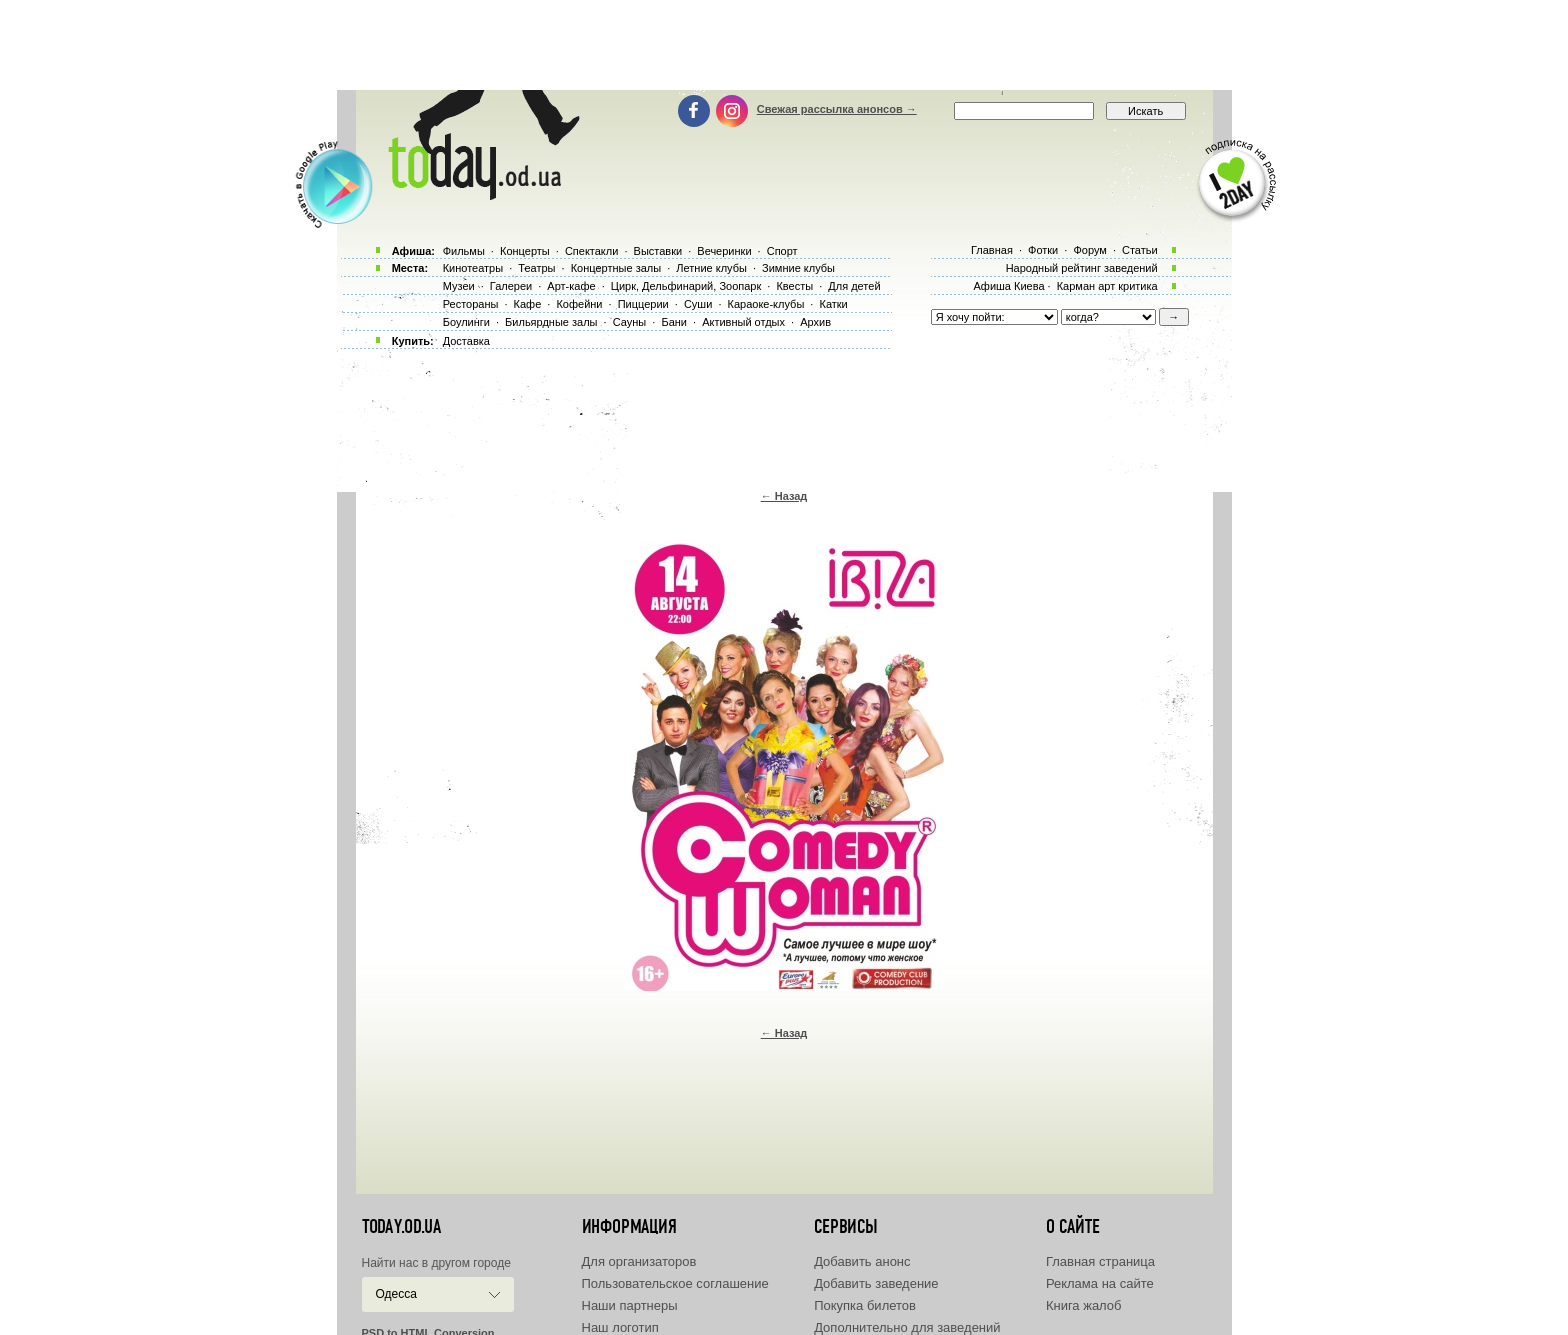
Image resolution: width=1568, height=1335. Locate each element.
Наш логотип (620, 1327)
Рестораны (471, 304)
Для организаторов (639, 1261)
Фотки (1043, 250)
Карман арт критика (1107, 286)
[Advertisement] (784, 45)
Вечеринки (724, 251)
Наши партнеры (630, 1305)
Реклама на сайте (1100, 1283)
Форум (1089, 250)
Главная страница (1100, 1261)
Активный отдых (743, 322)
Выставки (658, 251)
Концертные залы (616, 268)
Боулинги (466, 322)
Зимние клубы (798, 268)
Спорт (782, 251)
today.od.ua (401, 1227)
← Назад (784, 496)
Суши (698, 304)
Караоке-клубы (766, 304)
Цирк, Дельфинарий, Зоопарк (686, 286)
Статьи (1140, 250)
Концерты (525, 251)
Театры (536, 268)
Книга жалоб (1084, 1305)
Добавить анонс (862, 1261)
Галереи (511, 286)
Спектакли (592, 251)
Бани (674, 322)
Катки (833, 304)
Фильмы (464, 251)
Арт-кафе (571, 286)
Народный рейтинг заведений (1082, 268)
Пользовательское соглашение (675, 1283)
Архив (815, 322)
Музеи (459, 286)
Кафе (528, 304)
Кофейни (579, 304)
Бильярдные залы (551, 322)
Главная (992, 250)
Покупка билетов (865, 1305)
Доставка (466, 341)
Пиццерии (643, 304)
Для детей (854, 286)
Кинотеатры (473, 268)
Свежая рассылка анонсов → (837, 109)
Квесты (794, 286)
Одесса (396, 1294)
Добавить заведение (876, 1283)
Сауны (630, 322)
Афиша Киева (1008, 286)
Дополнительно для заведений (907, 1327)
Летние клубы (711, 268)
